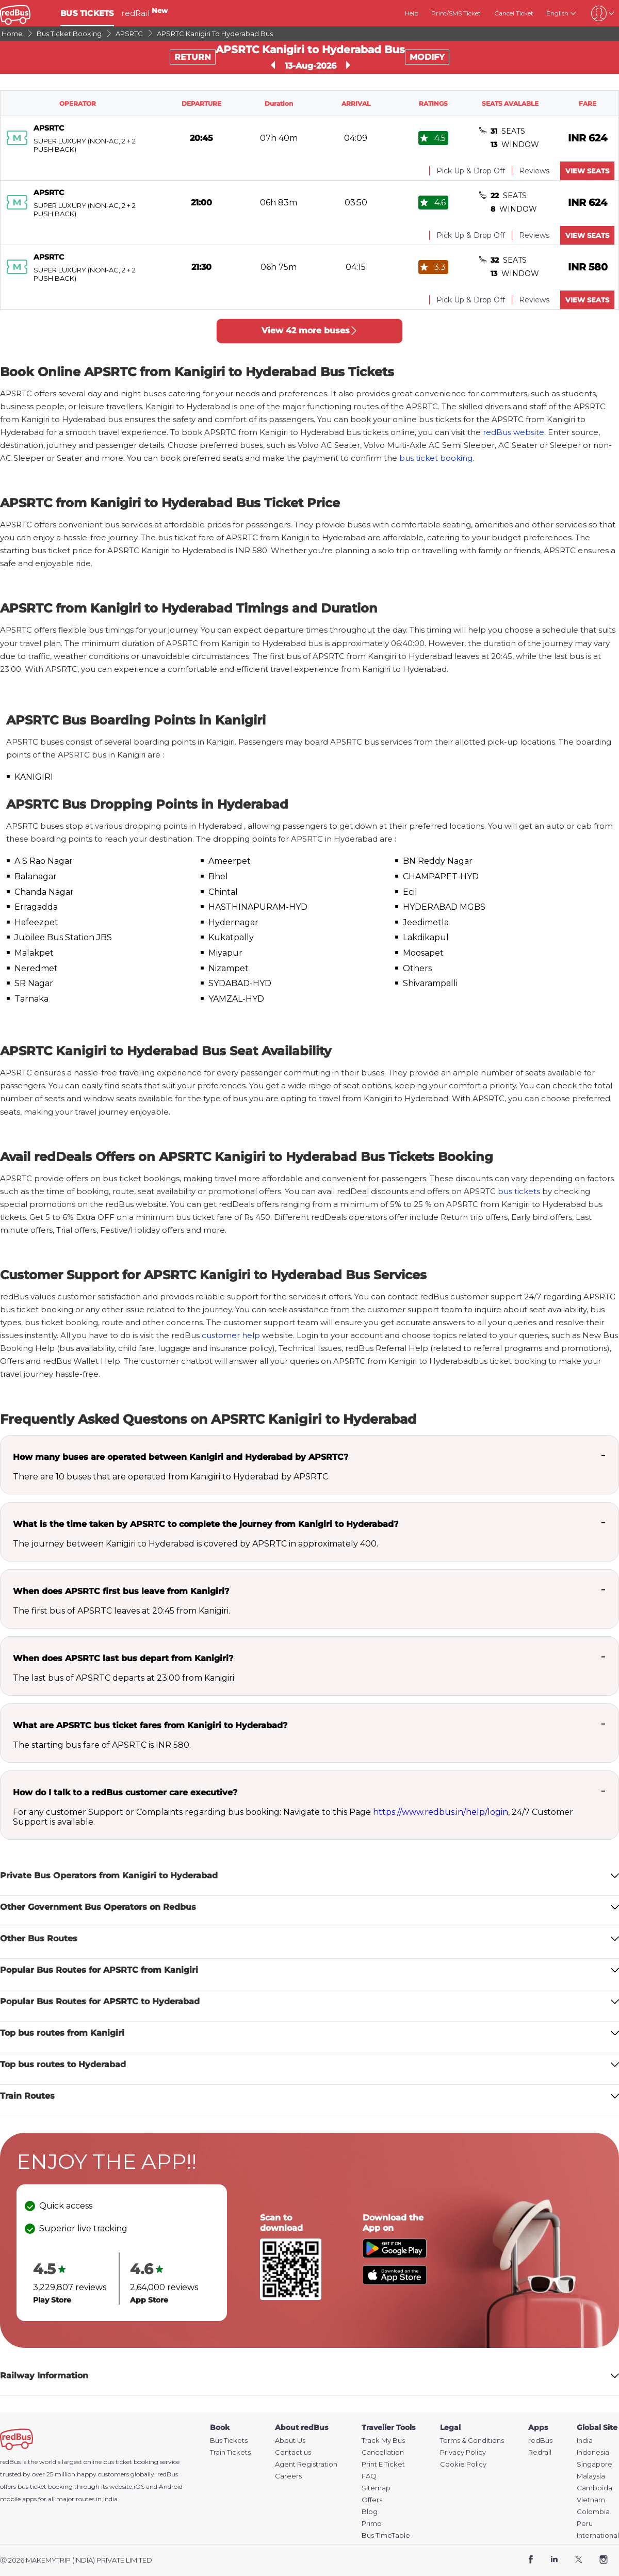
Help (411, 13)
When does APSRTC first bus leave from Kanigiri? (121, 1591)
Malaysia (591, 2476)
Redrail (539, 2452)
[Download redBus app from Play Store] (395, 2255)
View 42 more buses (310, 330)
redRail (144, 13)
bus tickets (519, 1191)
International (598, 2535)
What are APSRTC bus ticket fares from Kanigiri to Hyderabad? (150, 1725)
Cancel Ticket (513, 13)
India (585, 2440)
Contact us (293, 2452)
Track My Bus (383, 2440)
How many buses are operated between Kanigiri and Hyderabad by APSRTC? (180, 1457)
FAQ (369, 2476)
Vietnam (591, 2500)
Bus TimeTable (386, 2535)
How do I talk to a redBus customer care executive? (125, 1792)
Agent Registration (306, 2464)
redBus (167, 2474)
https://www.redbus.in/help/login (440, 1812)
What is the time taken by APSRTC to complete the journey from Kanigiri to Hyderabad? (205, 1524)
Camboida (594, 2488)
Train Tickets (230, 2452)
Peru (585, 2523)
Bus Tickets (229, 2440)
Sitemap (376, 2488)
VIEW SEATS (587, 171)
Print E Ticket (383, 2464)
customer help (231, 1335)
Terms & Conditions (472, 2440)
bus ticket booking (436, 458)
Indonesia (593, 2452)
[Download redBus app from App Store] (395, 2282)
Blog (370, 2511)
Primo (372, 2523)
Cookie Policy (463, 2464)
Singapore (594, 2464)
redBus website (513, 432)
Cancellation (383, 2452)
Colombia (593, 2511)
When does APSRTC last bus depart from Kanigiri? (123, 1658)
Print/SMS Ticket (456, 13)
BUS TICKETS (87, 13)
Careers (288, 2476)
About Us (290, 2440)
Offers (372, 2500)
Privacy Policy (463, 2452)
